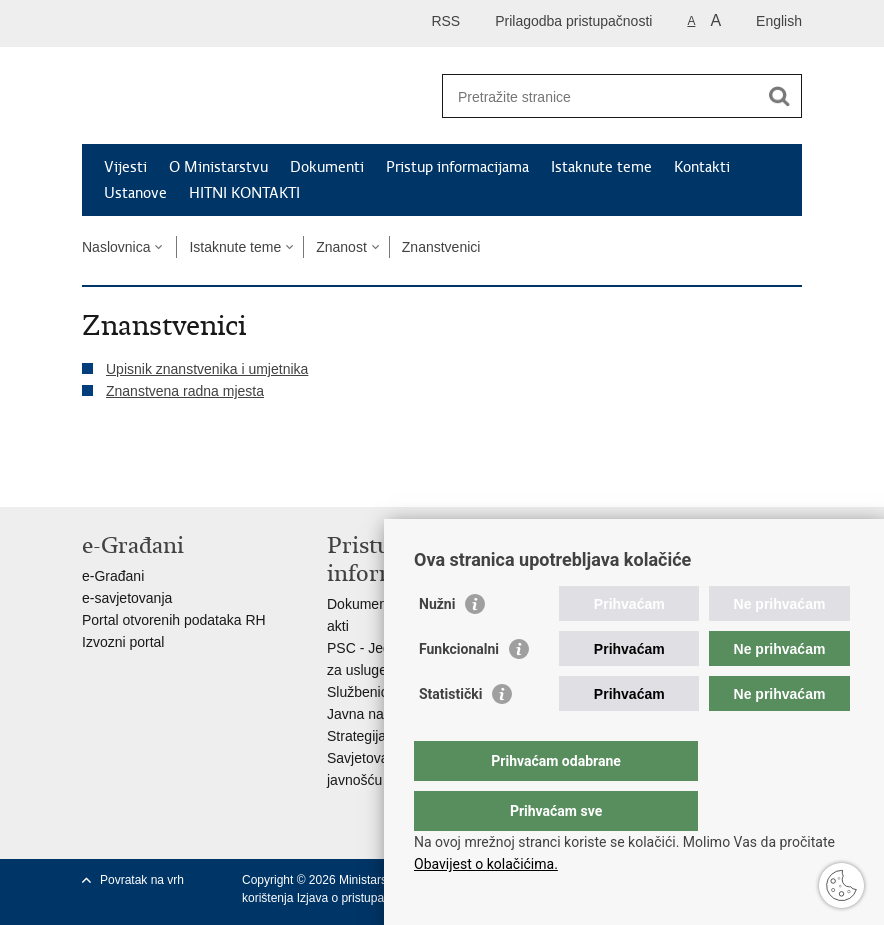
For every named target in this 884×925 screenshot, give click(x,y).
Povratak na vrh (142, 880)
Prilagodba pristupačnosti (573, 21)
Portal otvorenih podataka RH (174, 620)
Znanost (341, 247)
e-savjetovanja (127, 598)
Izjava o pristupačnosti (356, 898)
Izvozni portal (123, 642)
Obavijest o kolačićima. (486, 864)
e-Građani (113, 576)
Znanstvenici (441, 247)
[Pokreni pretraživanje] (779, 96)
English (779, 21)
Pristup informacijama (457, 167)
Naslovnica (116, 247)
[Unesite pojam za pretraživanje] (600, 96)
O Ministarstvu (218, 167)
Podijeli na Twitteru (178, 475)
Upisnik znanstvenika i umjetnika (207, 369)
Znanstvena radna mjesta (185, 391)
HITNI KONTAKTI (244, 193)
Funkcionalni (459, 689)
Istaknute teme (601, 167)
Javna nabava (370, 714)
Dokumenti (327, 167)
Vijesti (125, 167)
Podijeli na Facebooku (135, 475)
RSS (445, 21)
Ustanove (135, 193)
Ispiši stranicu (92, 475)
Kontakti (702, 167)
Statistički (450, 734)
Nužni (437, 644)
